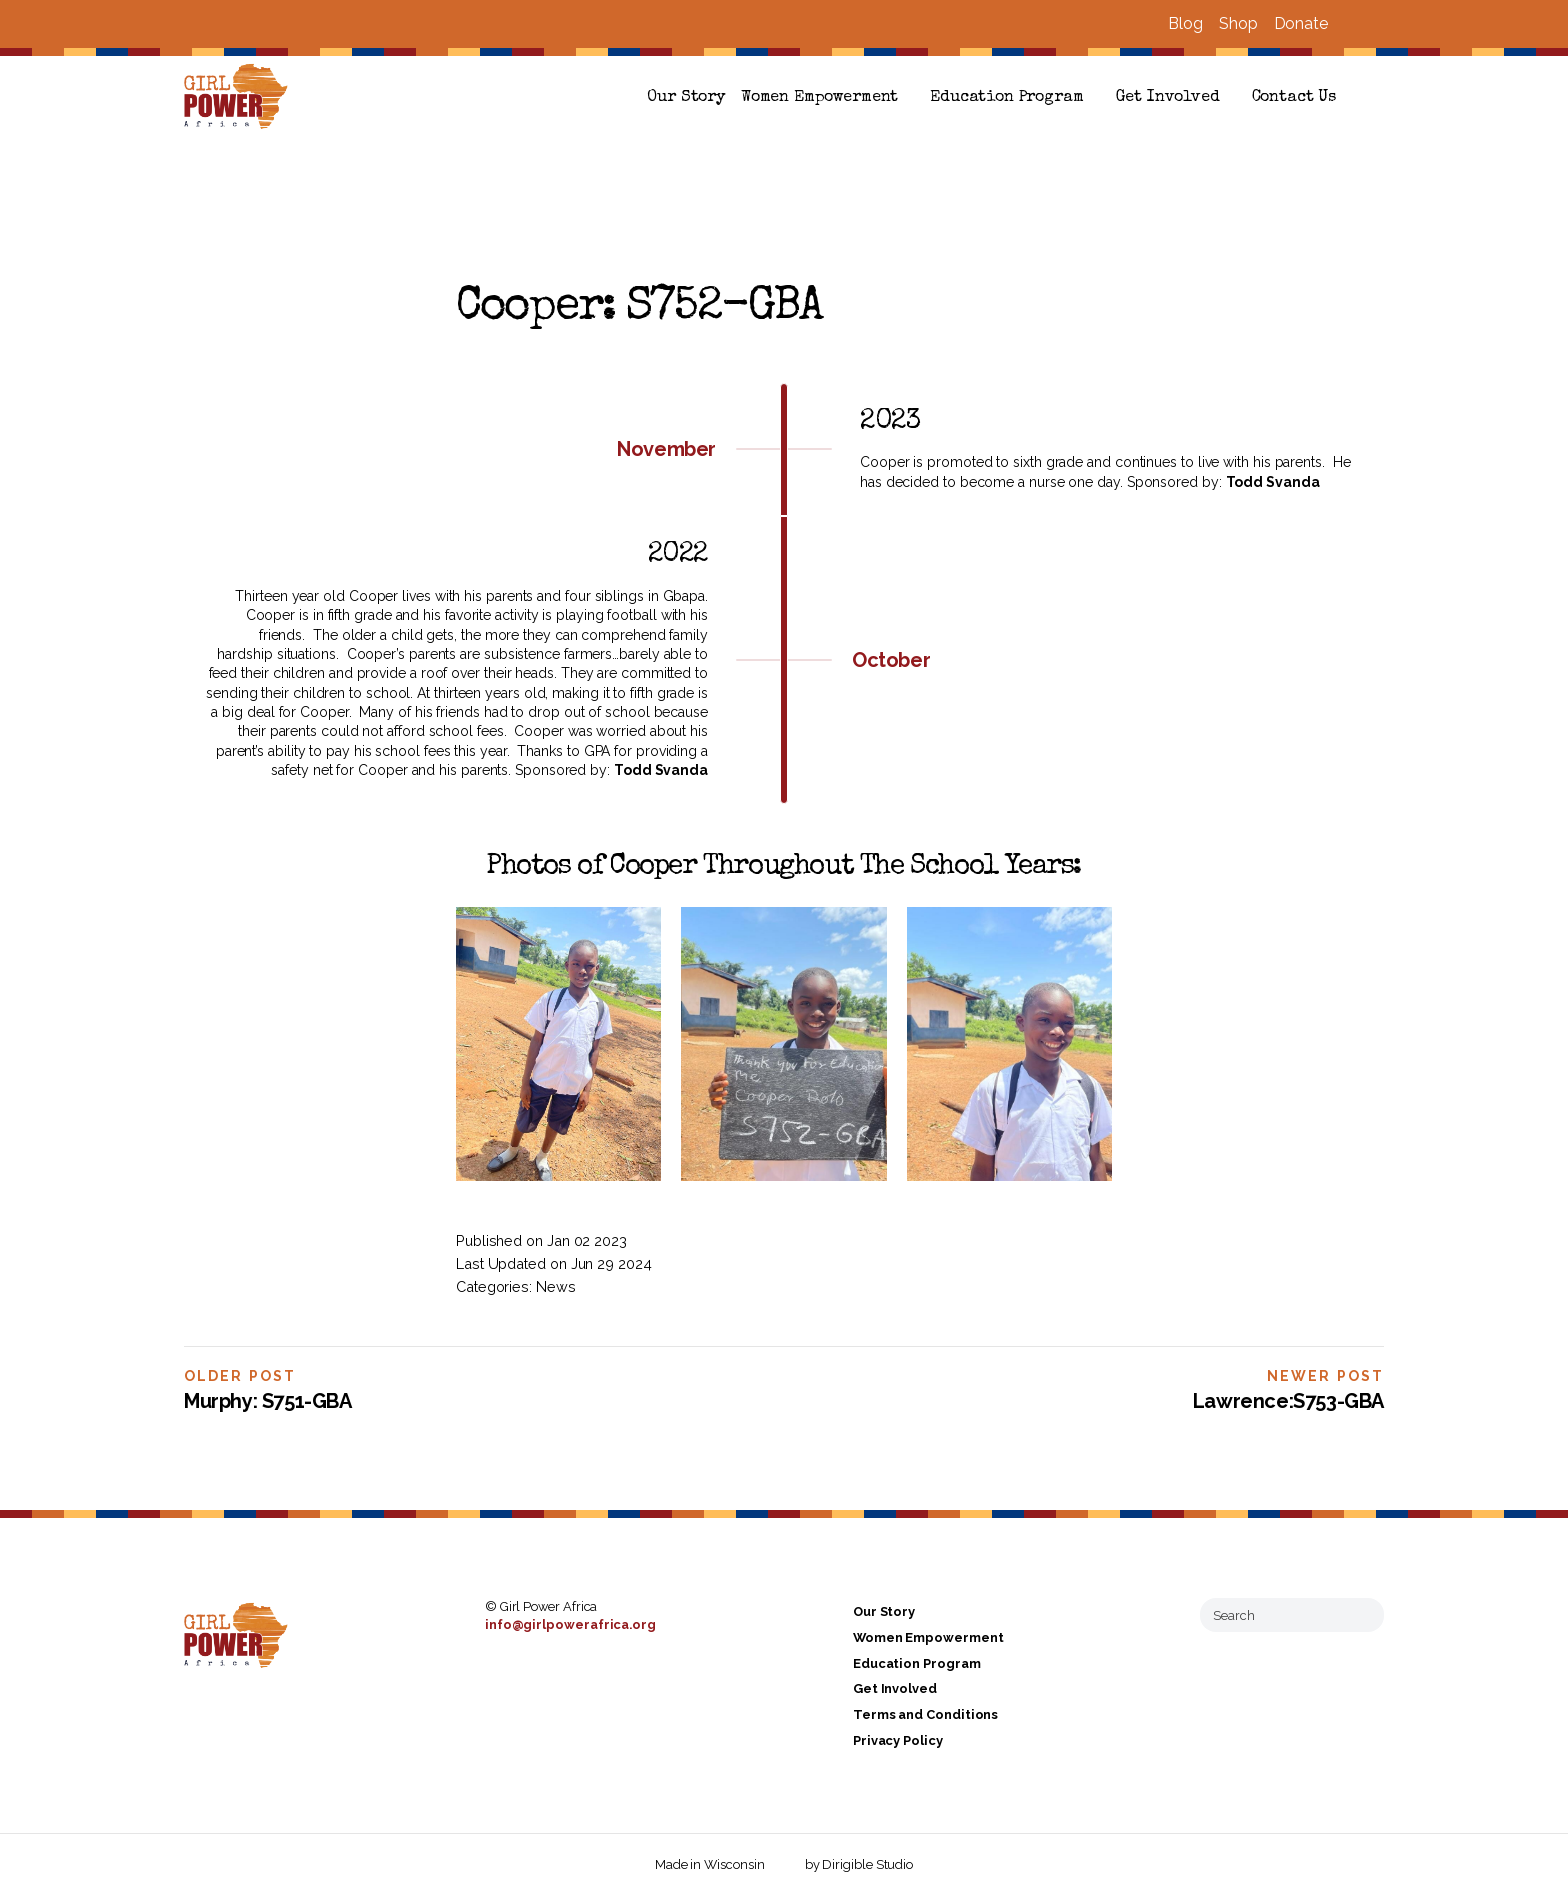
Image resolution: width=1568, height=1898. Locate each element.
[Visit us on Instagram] (1376, 24)
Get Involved (1168, 98)
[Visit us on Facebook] (1352, 24)
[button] (1376, 98)
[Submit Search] (1361, 1615)
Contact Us (1294, 98)
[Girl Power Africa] (240, 98)
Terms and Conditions (925, 1714)
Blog (1185, 23)
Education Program (1006, 98)
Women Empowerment (819, 98)
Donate (1301, 23)
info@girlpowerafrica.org (570, 1624)
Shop (1238, 23)
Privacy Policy (898, 1740)
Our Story (686, 98)
